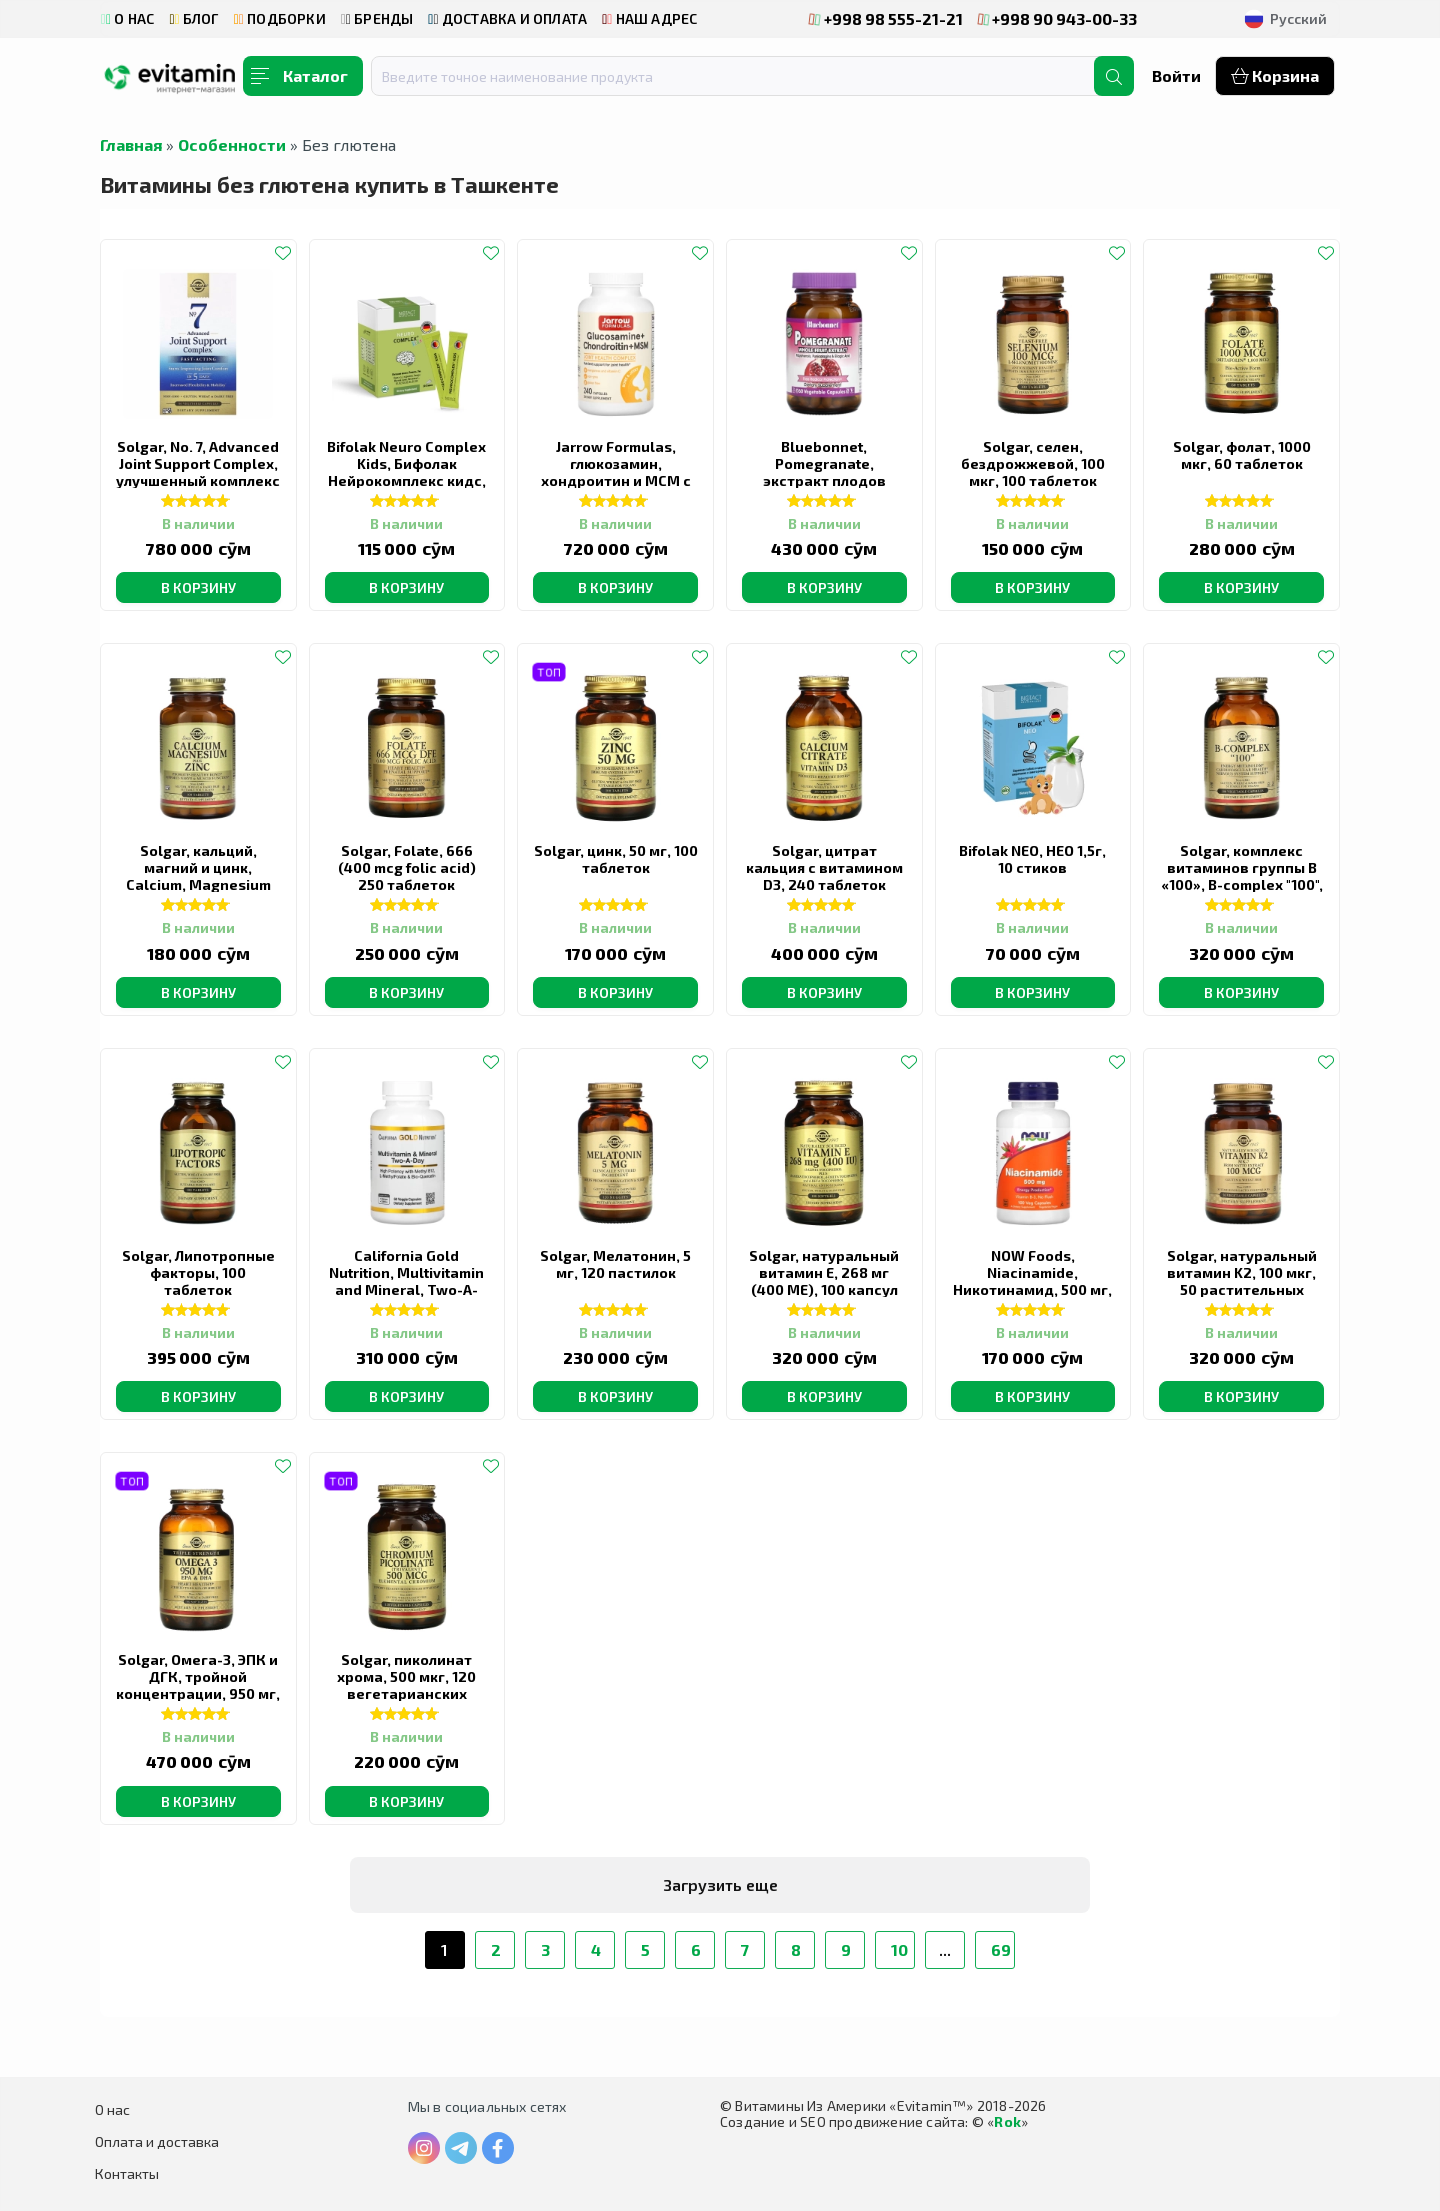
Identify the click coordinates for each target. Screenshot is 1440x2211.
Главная (131, 144)
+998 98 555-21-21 (886, 18)
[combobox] (745, 76)
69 (1001, 1949)
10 (899, 1949)
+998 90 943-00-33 (1058, 18)
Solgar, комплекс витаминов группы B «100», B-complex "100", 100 (1242, 876)
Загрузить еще (720, 1884)
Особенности (232, 144)
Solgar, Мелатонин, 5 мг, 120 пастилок (615, 1264)
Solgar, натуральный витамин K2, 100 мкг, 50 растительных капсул (1242, 1281)
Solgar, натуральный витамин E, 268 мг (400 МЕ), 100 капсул (824, 1272)
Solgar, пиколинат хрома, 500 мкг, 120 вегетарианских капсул (406, 1685)
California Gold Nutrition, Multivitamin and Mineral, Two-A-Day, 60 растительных (406, 1281)
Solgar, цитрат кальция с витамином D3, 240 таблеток (824, 867)
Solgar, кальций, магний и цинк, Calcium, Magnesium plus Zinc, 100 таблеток (198, 884)
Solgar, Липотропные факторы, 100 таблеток (198, 1272)
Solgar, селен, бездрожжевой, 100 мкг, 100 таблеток (1033, 463)
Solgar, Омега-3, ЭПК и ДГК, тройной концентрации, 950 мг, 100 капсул (198, 1685)
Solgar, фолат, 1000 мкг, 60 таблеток (1242, 455)
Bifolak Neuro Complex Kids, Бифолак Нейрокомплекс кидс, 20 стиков (406, 472)
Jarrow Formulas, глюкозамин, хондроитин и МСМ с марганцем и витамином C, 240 (616, 480)
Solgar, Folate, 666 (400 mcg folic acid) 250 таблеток (407, 867)
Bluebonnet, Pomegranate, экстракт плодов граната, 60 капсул (824, 472)
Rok (1007, 2121)
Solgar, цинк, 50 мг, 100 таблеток (616, 859)
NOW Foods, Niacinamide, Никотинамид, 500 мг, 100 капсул (1032, 1281)
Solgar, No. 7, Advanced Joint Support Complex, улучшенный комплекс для (198, 472)
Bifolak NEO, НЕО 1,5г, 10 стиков (1032, 859)
